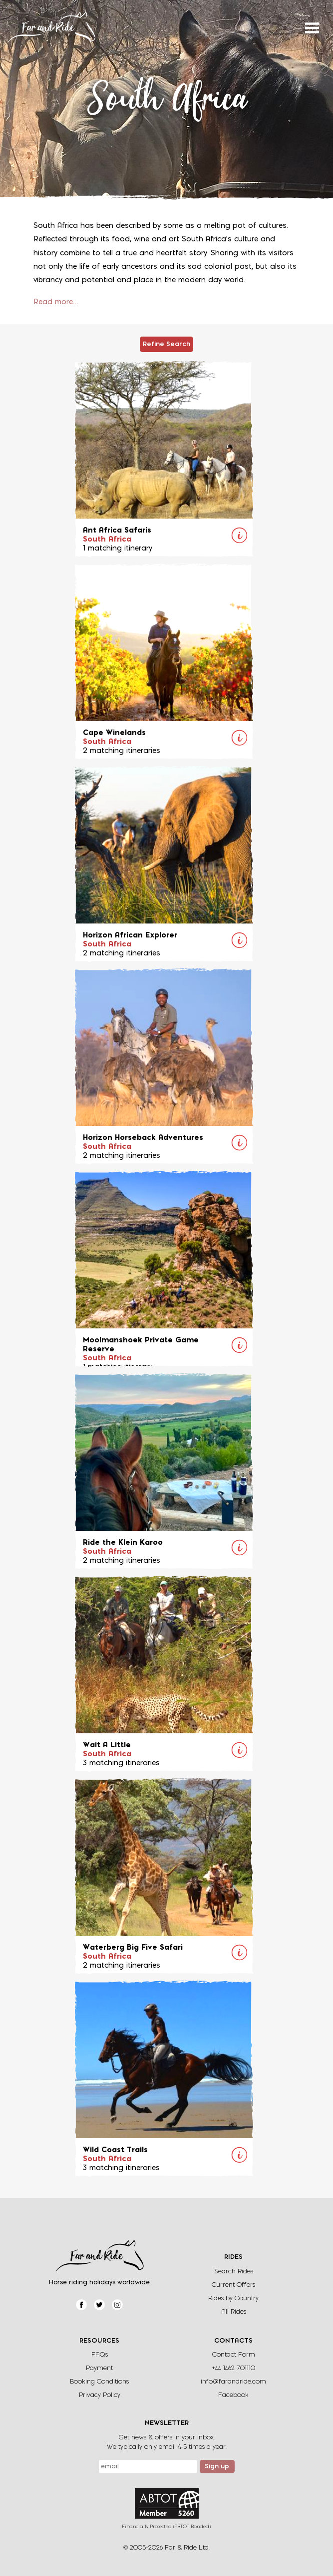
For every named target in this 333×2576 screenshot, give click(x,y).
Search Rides (233, 2271)
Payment (99, 2368)
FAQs (99, 2355)
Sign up (217, 2467)
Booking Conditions (99, 2382)
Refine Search (166, 345)
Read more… (55, 302)
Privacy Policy (99, 2395)
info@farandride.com (233, 2382)
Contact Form (233, 2355)
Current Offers (233, 2285)
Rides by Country (233, 2298)
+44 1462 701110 (233, 2368)
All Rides (233, 2312)
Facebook (233, 2395)
